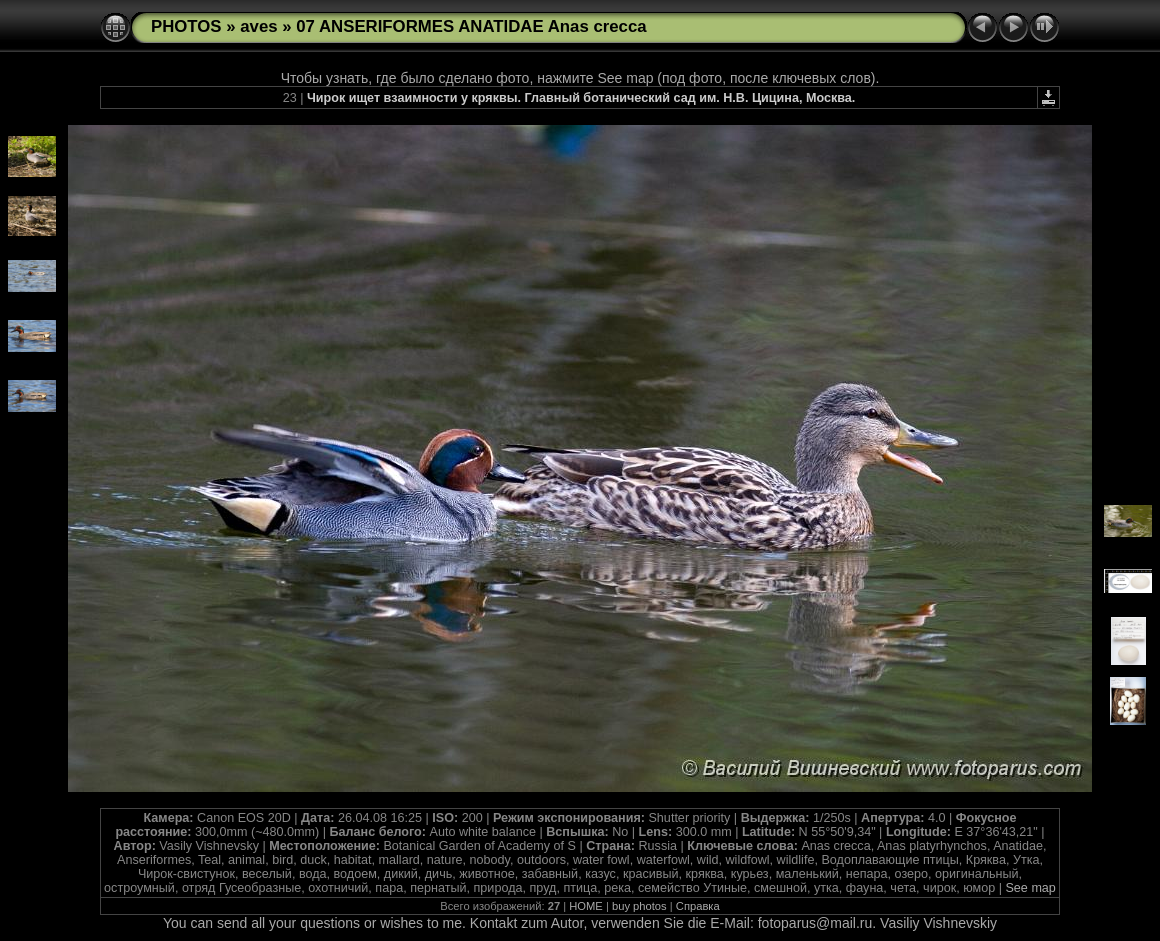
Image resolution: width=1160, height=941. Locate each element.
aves (258, 26)
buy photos (639, 906)
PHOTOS (186, 26)
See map (1030, 888)
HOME (586, 906)
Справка (698, 906)
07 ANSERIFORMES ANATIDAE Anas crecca (471, 26)
